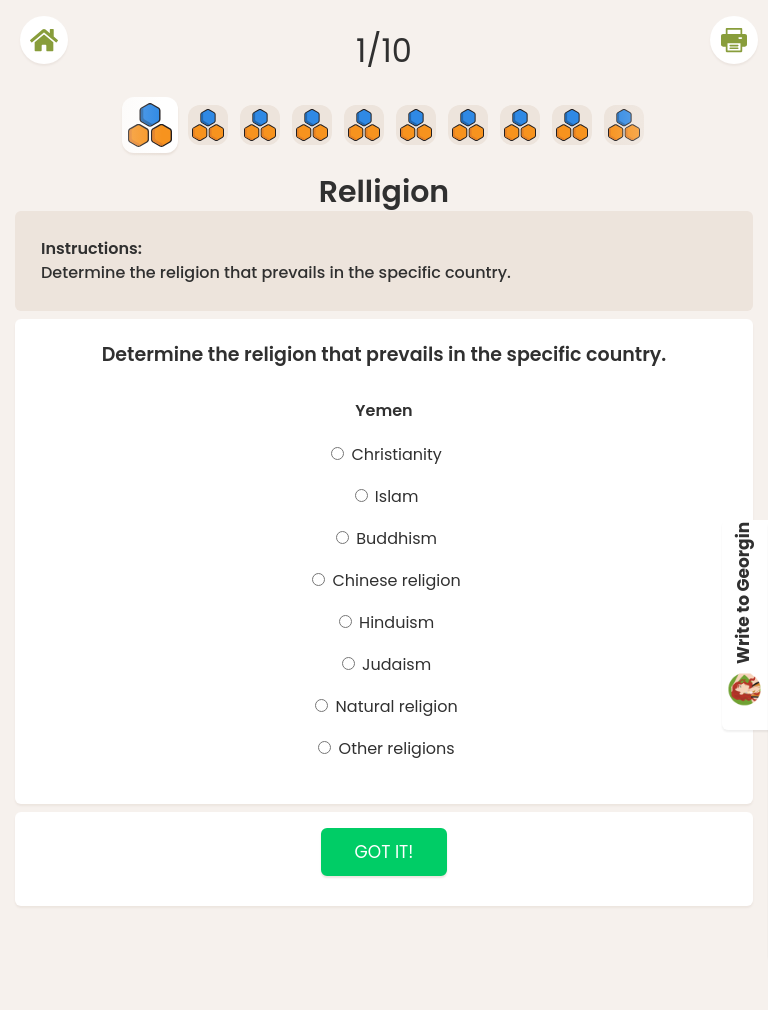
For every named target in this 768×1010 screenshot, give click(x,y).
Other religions (394, 748)
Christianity (394, 454)
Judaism (394, 664)
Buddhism (394, 538)
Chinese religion (394, 580)
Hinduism (394, 622)
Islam (395, 496)
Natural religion (394, 706)
